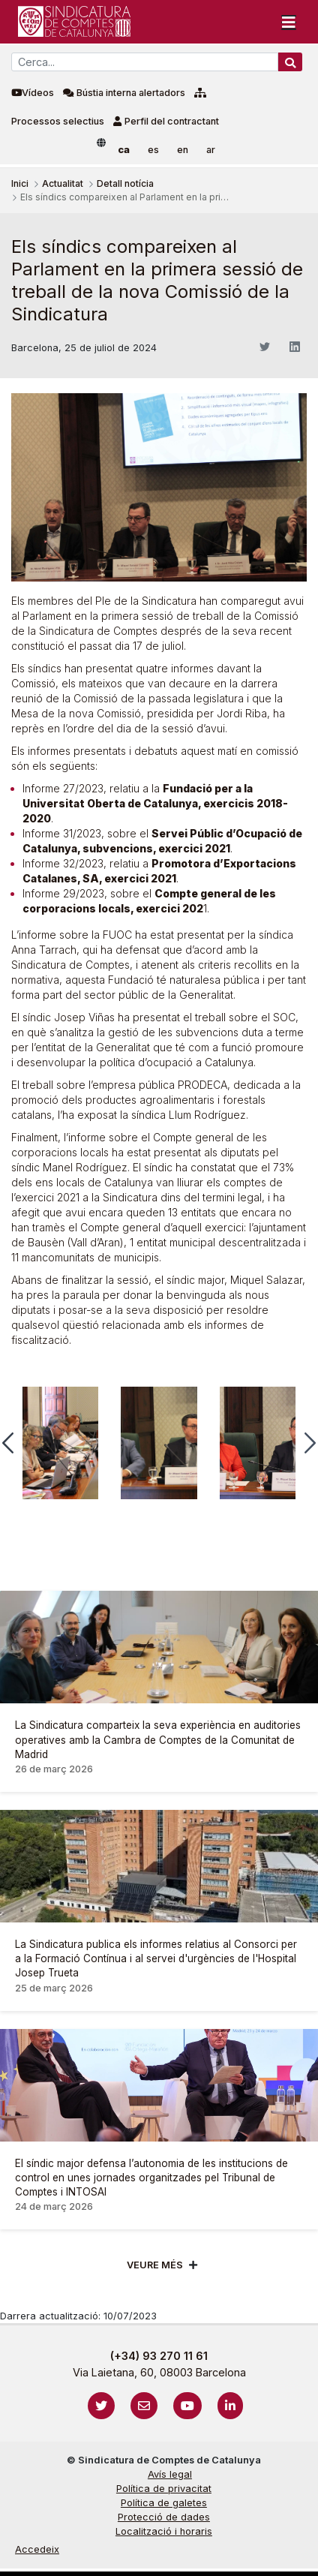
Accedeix (37, 2549)
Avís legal (170, 2474)
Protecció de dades (164, 2517)
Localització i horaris (164, 2531)
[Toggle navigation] (289, 22)
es (153, 149)
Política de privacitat (164, 2488)
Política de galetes (164, 2502)
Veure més (155, 2265)
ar (210, 149)
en (182, 149)
